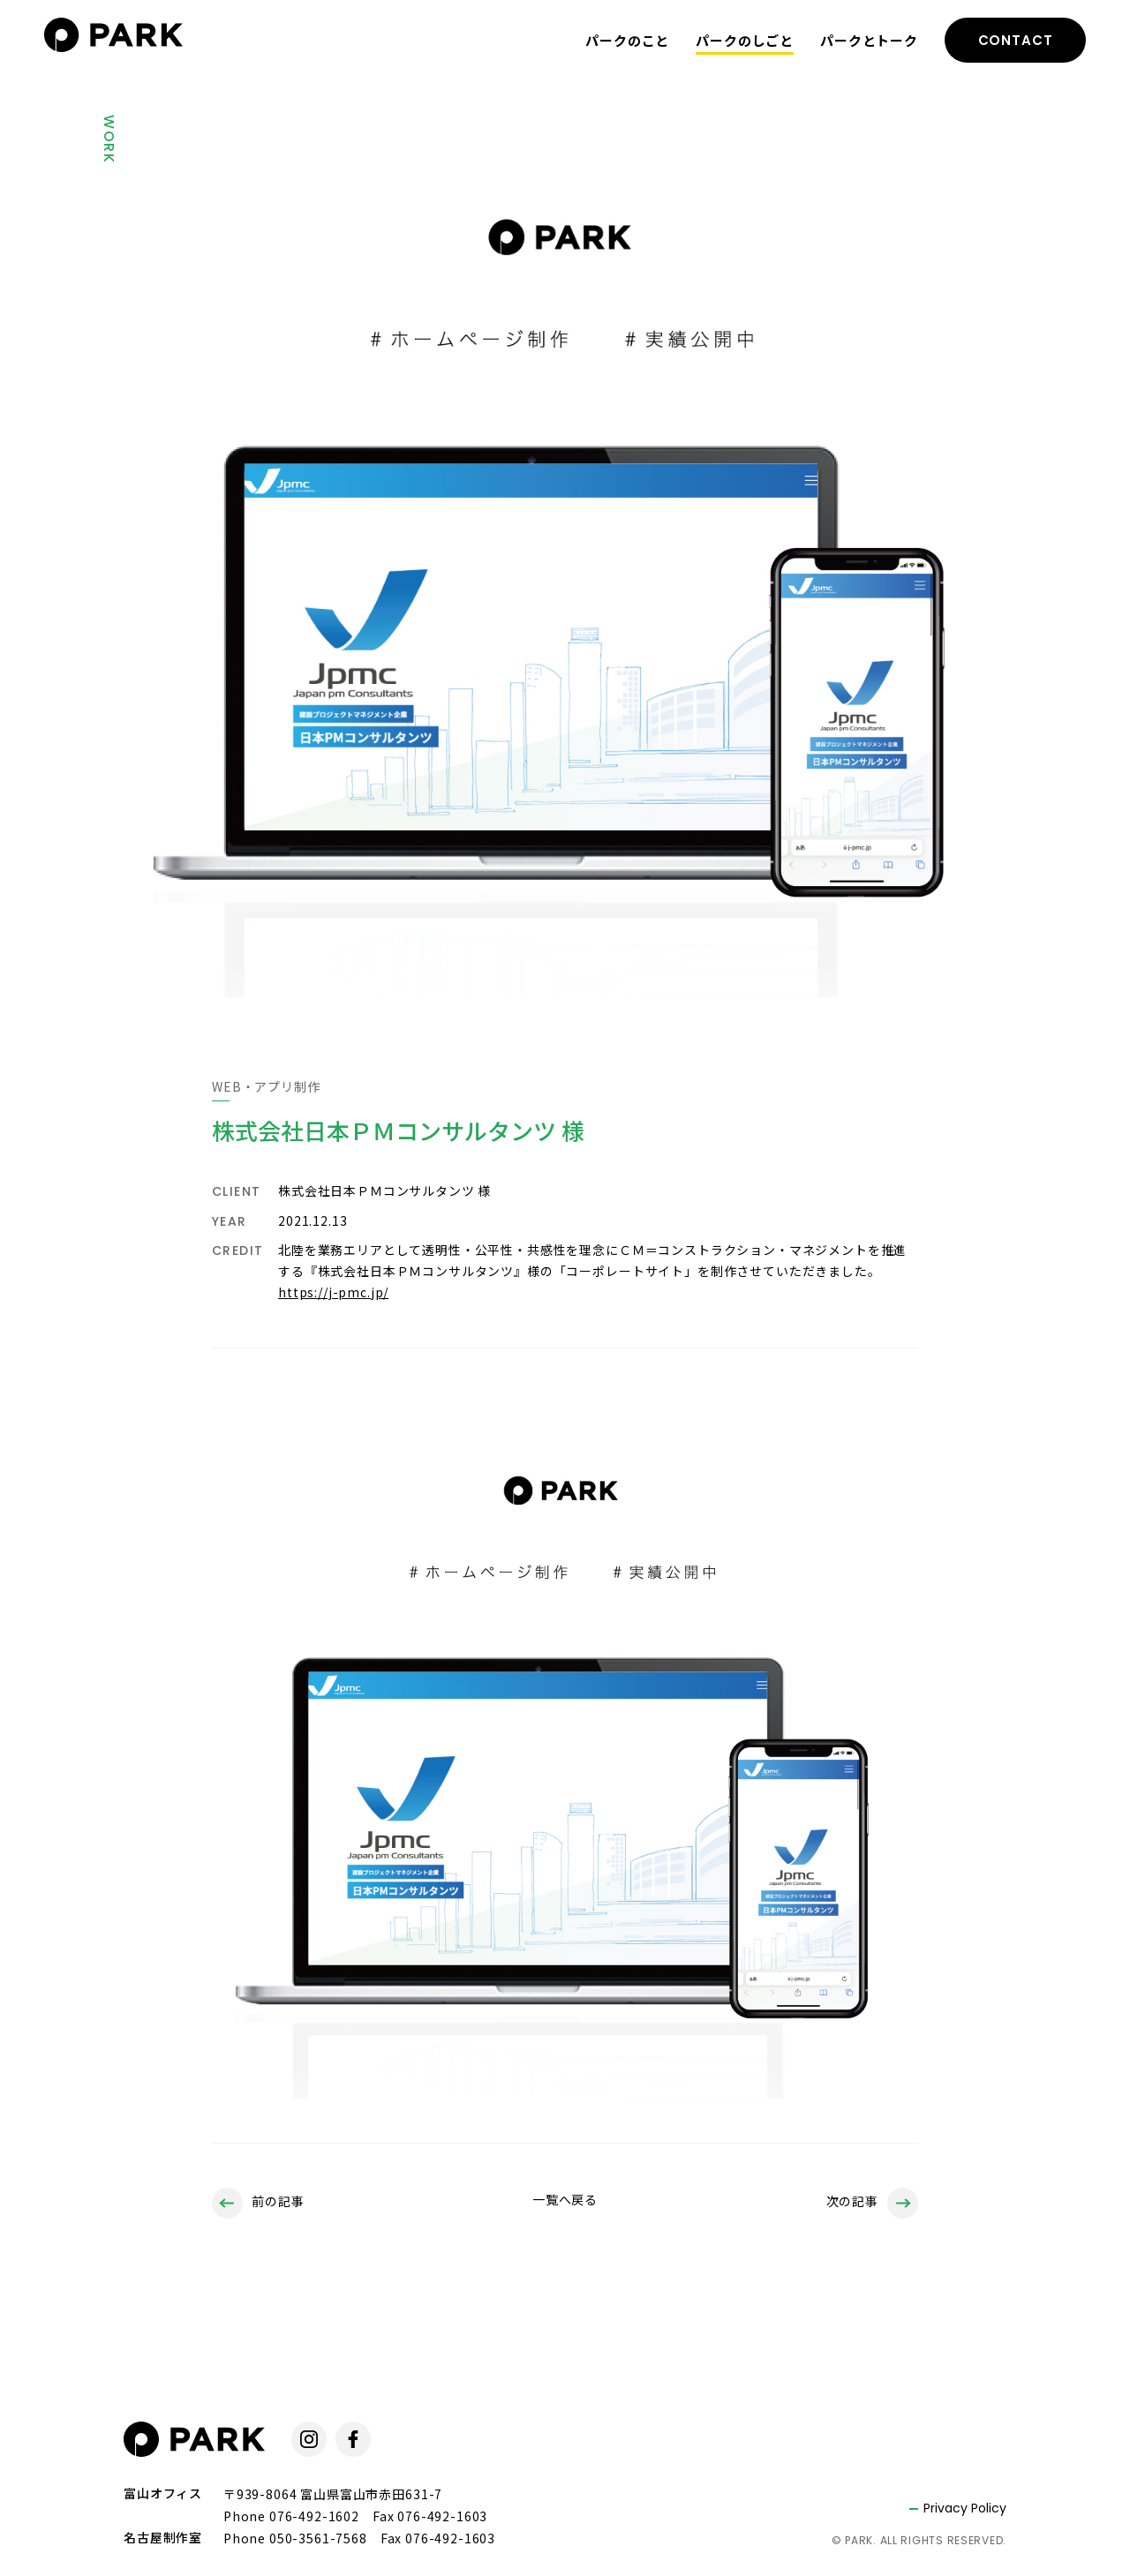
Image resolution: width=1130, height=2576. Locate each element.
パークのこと (627, 40)
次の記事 (872, 2203)
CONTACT (1015, 40)
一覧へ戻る (565, 2199)
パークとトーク (869, 40)
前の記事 (258, 2203)
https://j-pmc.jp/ (333, 1292)
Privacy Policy (964, 2508)
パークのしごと (745, 40)
